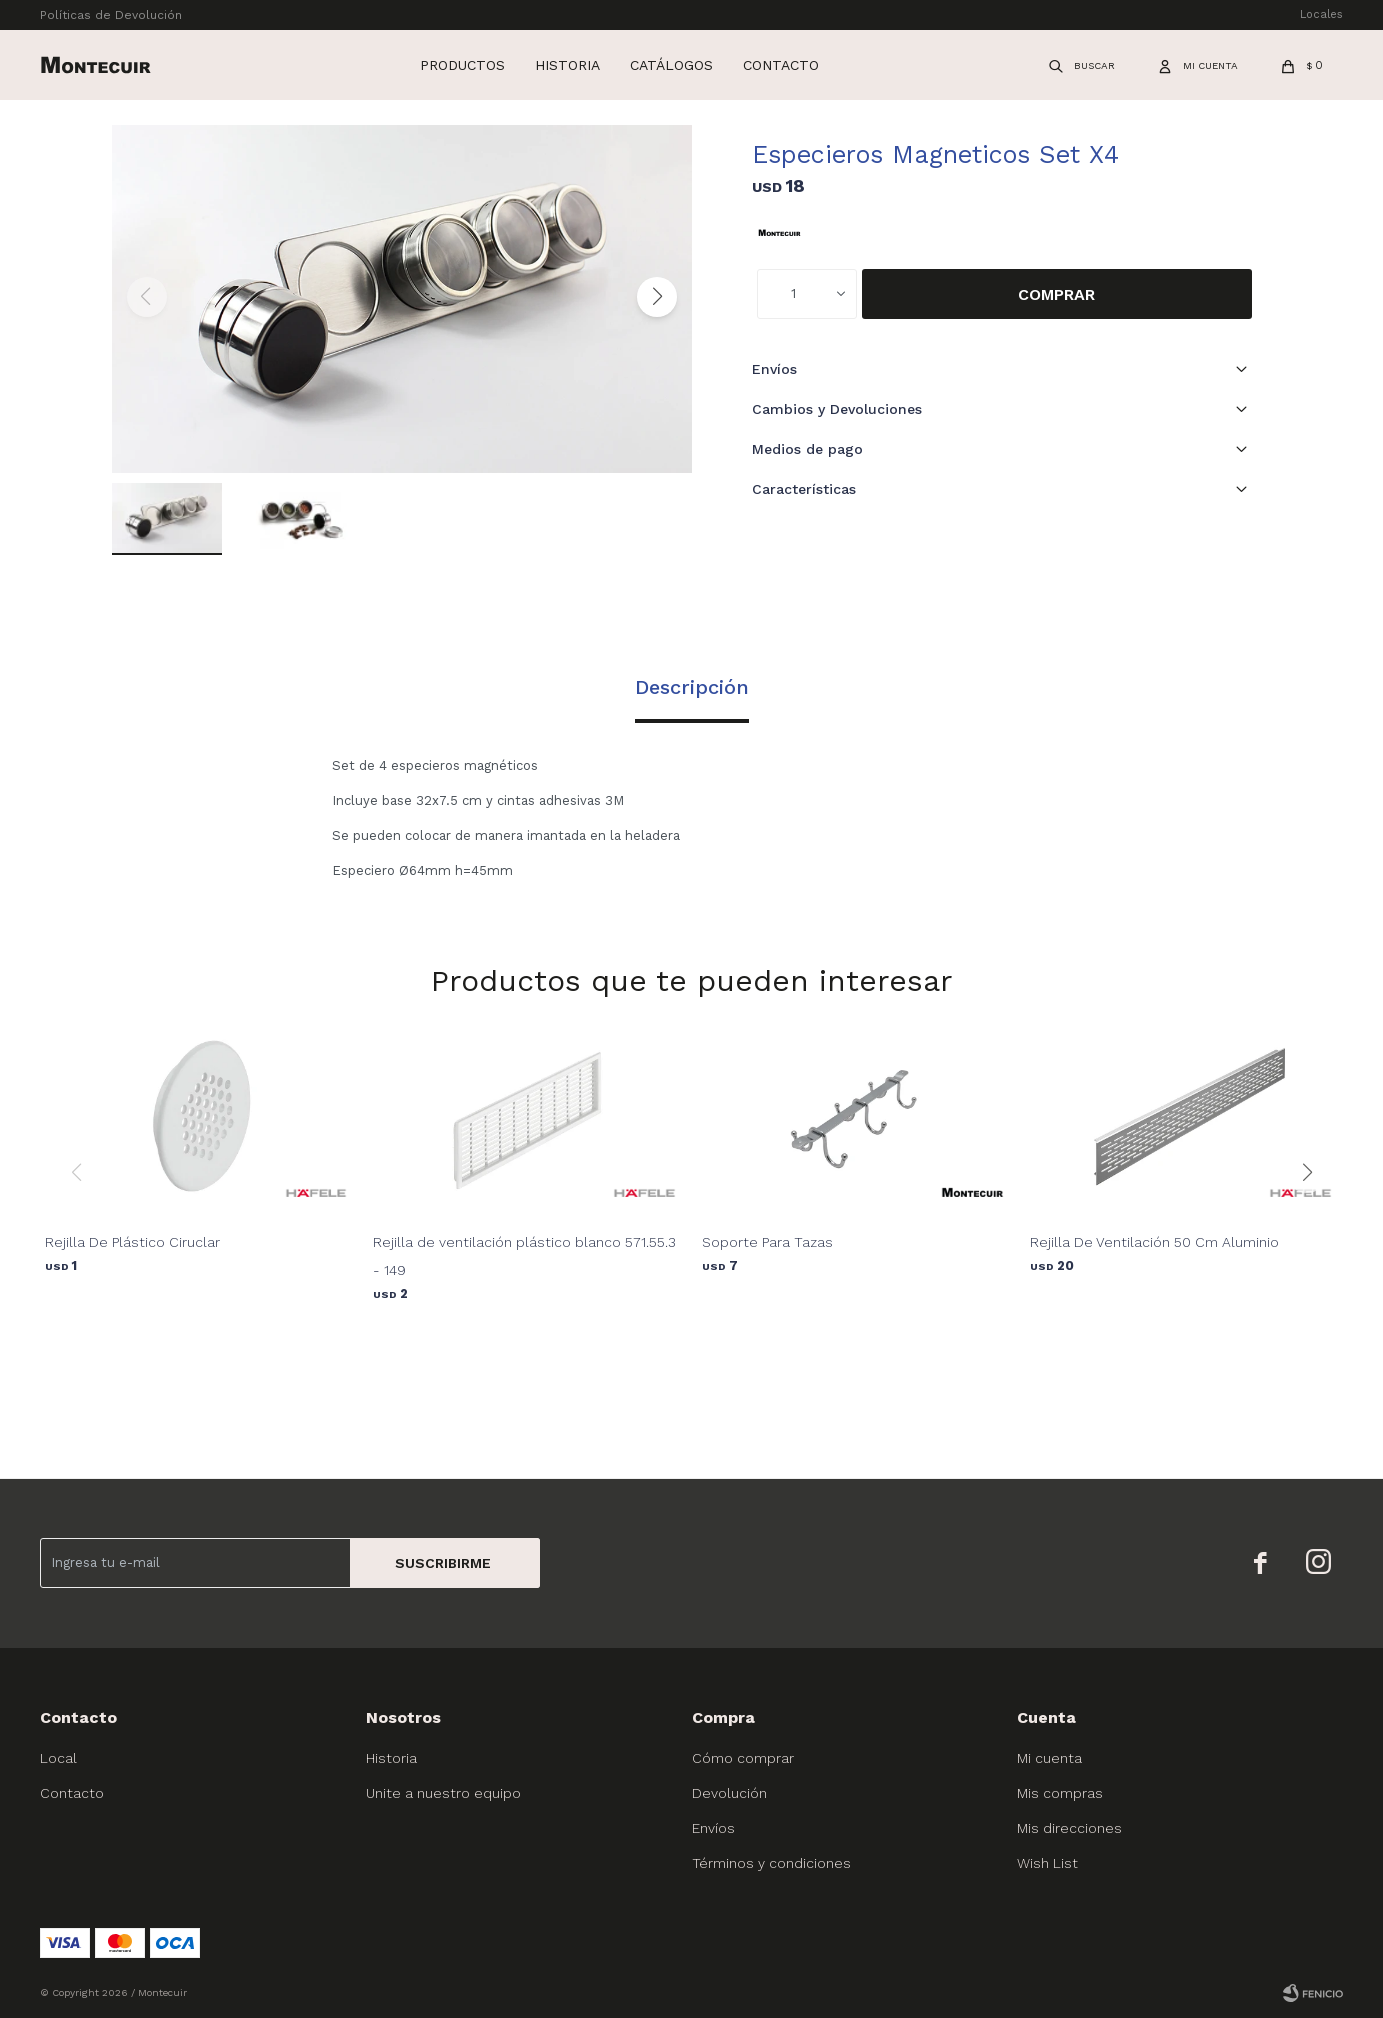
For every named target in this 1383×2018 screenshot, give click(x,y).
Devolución (729, 1793)
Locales (1321, 14)
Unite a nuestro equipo (443, 1793)
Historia (567, 65)
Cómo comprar (743, 1758)
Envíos (713, 1828)
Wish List (1047, 1863)
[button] (657, 297)
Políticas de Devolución (111, 15)
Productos (462, 65)
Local (58, 1758)
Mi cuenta (1049, 1758)
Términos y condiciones (771, 1863)
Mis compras (1060, 1793)
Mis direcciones (1069, 1828)
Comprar (1056, 294)
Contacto (781, 65)
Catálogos (671, 65)
